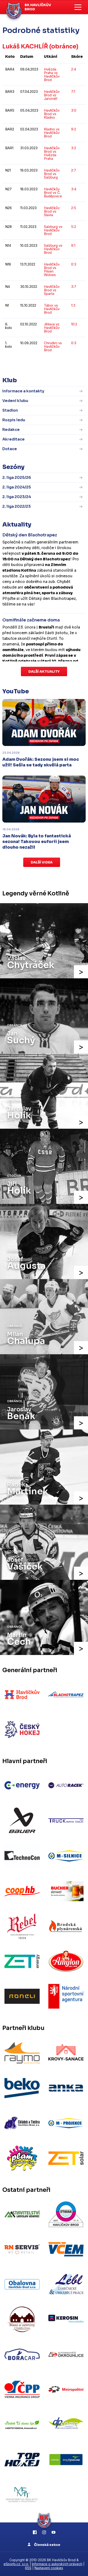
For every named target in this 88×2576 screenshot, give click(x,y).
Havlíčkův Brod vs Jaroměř (52, 95)
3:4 (73, 189)
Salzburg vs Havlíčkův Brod (53, 230)
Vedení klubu (15, 400)
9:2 (73, 129)
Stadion (10, 410)
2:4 (73, 69)
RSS (28, 2568)
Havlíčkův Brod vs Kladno (52, 114)
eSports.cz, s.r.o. (16, 2564)
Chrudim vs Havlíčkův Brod (53, 346)
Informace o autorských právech (57, 2564)
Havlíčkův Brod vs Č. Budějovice (53, 192)
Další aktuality (44, 671)
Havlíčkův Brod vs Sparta (52, 290)
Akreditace (13, 439)
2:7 (73, 170)
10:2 (74, 324)
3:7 (73, 286)
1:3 (73, 305)
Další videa (42, 862)
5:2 (73, 226)
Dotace (9, 448)
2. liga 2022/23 (16, 506)
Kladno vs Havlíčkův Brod (52, 132)
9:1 (73, 245)
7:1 (73, 91)
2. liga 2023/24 (16, 496)
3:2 (73, 148)
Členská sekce (44, 2545)
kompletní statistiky (56, 364)
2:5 (73, 208)
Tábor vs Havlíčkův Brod (52, 309)
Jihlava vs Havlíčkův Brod (52, 327)
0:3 (73, 264)
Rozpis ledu (13, 420)
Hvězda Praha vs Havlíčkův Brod (52, 74)
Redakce (11, 429)
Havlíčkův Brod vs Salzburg (52, 174)
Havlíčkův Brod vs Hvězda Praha (52, 153)
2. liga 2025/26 (16, 477)
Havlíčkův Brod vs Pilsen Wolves (52, 269)
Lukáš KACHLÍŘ (25, 46)
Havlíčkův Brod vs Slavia (52, 211)
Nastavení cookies (48, 2568)
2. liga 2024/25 (16, 487)
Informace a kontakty (23, 391)
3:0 (73, 110)
